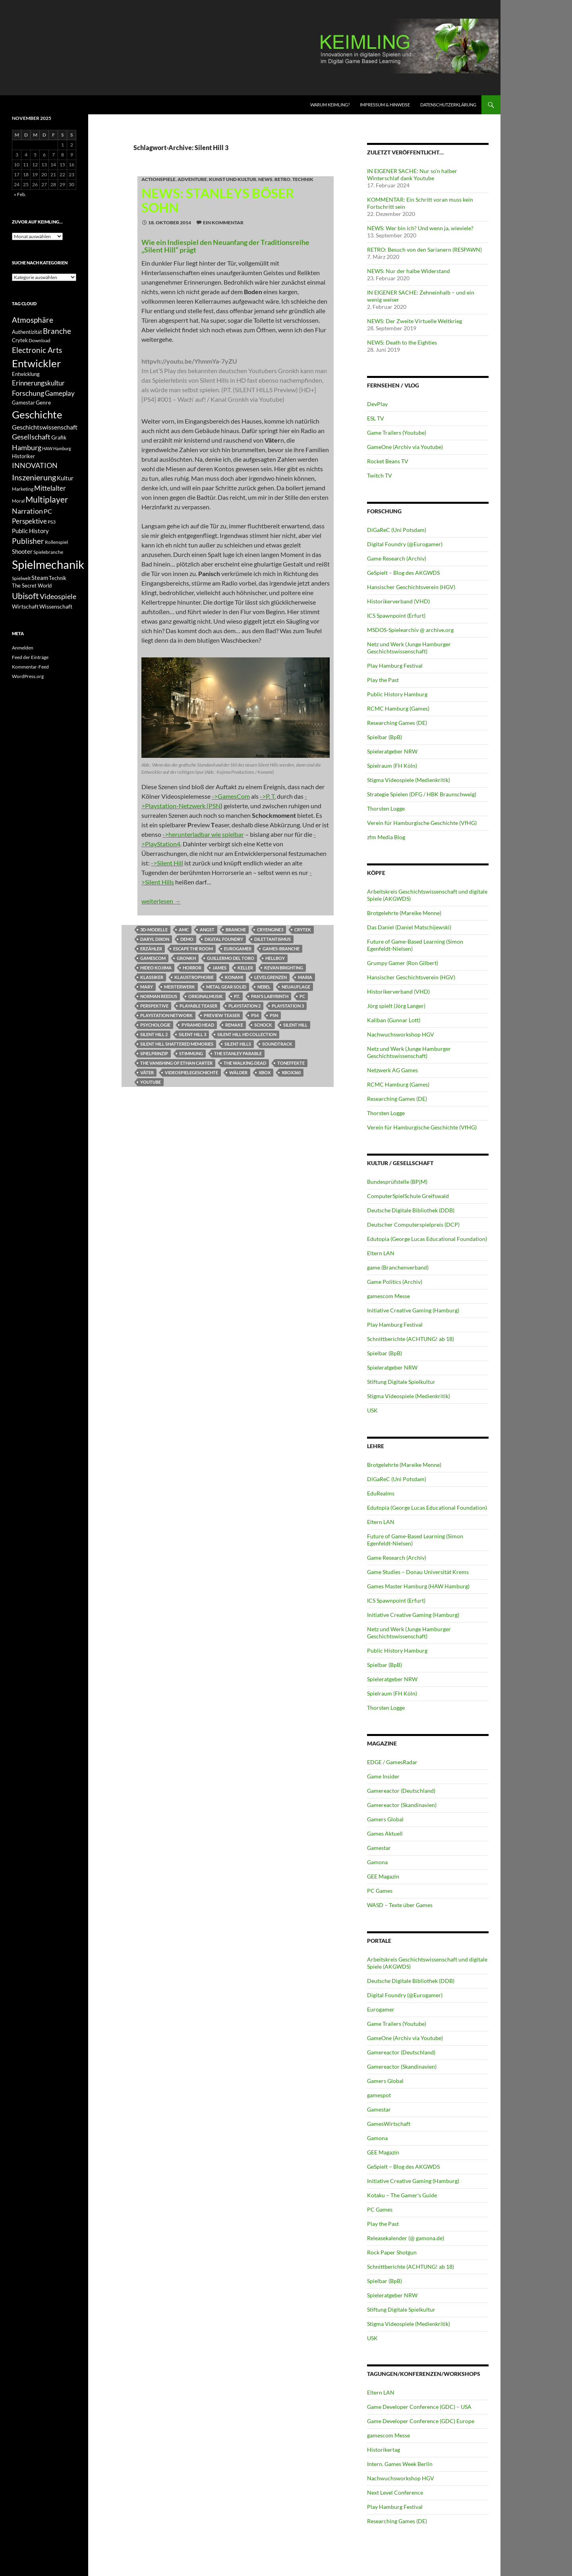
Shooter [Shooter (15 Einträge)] (22, 551)
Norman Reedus (158, 996)
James (219, 967)
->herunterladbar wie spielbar (203, 834)
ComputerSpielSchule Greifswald (408, 1196)
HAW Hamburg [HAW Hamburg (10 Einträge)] (56, 448)
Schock (263, 1024)
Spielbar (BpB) (384, 737)
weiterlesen (161, 901)
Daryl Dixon (154, 939)
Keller (245, 967)
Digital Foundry (224, 939)
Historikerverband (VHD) (398, 601)
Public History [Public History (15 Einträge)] (30, 530)
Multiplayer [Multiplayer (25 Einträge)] (46, 499)
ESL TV (375, 418)
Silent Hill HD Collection (246, 1034)
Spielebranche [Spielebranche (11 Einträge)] (48, 552)
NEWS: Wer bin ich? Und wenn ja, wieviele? (420, 228)
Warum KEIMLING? (330, 104)
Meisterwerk (179, 986)
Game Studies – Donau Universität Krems (418, 1571)
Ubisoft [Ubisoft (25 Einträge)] (25, 596)
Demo (186, 939)
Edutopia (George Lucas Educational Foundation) (427, 1238)
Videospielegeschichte (191, 1072)
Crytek (302, 929)
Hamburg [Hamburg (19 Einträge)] (26, 447)
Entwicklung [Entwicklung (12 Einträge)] (26, 374)
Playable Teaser (198, 1005)
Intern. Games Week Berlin (400, 2463)
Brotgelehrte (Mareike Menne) (404, 912)
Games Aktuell (385, 1833)
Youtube (150, 1082)
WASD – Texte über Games (400, 1905)
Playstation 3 (288, 1005)
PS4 (255, 1015)
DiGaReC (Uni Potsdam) (396, 529)
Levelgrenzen (270, 977)
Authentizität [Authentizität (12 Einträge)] (27, 332)
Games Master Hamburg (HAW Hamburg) (418, 1586)
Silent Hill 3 (192, 1034)
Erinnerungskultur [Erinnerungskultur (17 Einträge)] (38, 383)
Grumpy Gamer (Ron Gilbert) (402, 962)
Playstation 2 (244, 1005)
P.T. (237, 996)
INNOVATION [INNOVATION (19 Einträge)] (35, 465)
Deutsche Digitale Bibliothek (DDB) (410, 1210)
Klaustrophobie (194, 977)
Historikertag (383, 2449)
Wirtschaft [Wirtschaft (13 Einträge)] (25, 606)
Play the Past (383, 679)
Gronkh (186, 958)
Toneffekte (291, 1062)
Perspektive (154, 1005)
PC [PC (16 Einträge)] (48, 511)
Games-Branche (281, 948)
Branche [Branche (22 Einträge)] (57, 330)
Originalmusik (205, 996)
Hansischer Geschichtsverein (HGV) (411, 587)
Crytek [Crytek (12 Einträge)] (20, 340)
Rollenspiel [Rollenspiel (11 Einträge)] (56, 542)
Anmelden (22, 648)
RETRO (282, 179)
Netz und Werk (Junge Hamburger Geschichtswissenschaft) (409, 648)
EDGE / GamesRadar (392, 1762)
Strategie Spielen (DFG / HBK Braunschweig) (421, 794)
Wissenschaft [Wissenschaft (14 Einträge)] (55, 606)
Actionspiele (158, 179)
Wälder (238, 1072)
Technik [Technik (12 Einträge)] (57, 578)
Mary (146, 986)
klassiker (151, 977)
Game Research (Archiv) (396, 558)
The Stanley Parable (238, 1053)
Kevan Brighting (283, 967)
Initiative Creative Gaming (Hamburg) (413, 1310)
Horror (192, 967)
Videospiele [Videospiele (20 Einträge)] (58, 596)
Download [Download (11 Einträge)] (39, 340)
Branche (236, 929)
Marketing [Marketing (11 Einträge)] (22, 489)
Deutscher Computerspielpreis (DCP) (413, 1224)
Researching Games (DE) (397, 722)
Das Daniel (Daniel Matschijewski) (409, 927)
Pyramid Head (198, 1024)
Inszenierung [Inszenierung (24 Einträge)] (34, 477)
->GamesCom (231, 796)
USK (372, 1410)
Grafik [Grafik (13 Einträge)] (58, 437)
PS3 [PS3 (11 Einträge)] (52, 522)
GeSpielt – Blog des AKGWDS (403, 572)
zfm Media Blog (386, 837)
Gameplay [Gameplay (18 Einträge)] (60, 393)
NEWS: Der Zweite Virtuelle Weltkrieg (414, 321)
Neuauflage (296, 986)
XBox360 (291, 1072)
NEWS (265, 179)
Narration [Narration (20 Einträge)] (27, 511)
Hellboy (275, 958)
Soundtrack (277, 1043)
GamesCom (153, 958)
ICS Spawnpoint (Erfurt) (396, 615)
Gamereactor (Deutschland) (401, 1790)
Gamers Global (385, 1819)
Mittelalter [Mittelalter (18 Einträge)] (50, 488)
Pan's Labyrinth (269, 996)
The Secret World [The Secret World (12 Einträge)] (32, 586)
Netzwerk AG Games (392, 1070)
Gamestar (379, 1847)
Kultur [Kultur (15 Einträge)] (65, 478)
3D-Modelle (154, 929)
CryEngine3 (270, 929)
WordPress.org (28, 676)
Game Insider (383, 1776)
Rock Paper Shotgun (392, 2252)
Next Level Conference (395, 2492)
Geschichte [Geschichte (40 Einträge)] (37, 414)
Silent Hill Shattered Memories (176, 1043)
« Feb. (20, 194)
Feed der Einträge (30, 657)
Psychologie (155, 1024)
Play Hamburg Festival (395, 665)
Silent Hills (237, 1043)
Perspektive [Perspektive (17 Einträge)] (29, 521)
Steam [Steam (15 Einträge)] (39, 577)
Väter (147, 1072)
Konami (234, 977)
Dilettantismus (272, 939)
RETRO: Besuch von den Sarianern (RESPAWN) (424, 249)
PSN (274, 1015)
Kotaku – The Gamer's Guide (402, 2195)
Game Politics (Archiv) (394, 1281)
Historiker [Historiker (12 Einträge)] (23, 456)
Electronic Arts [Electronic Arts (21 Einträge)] (37, 350)
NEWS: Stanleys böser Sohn (217, 200)
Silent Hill (295, 1024)
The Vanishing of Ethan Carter (176, 1062)
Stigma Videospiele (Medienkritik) (408, 779)
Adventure (192, 179)
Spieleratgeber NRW (392, 751)
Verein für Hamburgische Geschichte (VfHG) (422, 822)
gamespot (379, 2095)
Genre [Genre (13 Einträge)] (43, 402)
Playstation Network (166, 1015)
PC (302, 996)
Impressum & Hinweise (385, 104)
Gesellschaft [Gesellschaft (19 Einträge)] (31, 437)
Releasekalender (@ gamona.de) (405, 2238)
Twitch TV (379, 475)
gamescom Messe (388, 1296)
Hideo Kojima (156, 967)
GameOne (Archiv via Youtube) (405, 446)
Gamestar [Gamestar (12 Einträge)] (23, 403)
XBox (265, 1072)
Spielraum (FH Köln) (392, 765)
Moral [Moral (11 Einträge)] (18, 501)
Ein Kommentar (223, 222)
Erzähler (151, 948)
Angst (207, 929)
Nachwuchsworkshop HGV (400, 1034)
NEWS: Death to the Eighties (402, 342)
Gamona (377, 1862)
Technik (302, 179)
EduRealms (380, 1493)
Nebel (264, 986)
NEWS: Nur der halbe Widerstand (408, 271)
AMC (184, 929)
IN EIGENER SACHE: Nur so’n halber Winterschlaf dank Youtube (412, 174)
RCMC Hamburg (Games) (398, 708)
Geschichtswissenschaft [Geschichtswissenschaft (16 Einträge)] (44, 427)
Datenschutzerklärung (448, 104)
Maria (305, 977)
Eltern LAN (380, 1253)
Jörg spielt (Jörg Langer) (396, 1005)
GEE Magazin (383, 1876)
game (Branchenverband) (398, 1267)
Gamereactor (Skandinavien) (402, 1804)
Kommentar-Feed (30, 667)
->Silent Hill (167, 863)
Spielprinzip (154, 1053)
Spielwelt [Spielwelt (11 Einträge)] (21, 578)
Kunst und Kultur (232, 179)
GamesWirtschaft (388, 2123)
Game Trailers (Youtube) (396, 432)
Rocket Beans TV (387, 461)
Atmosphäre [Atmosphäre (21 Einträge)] (32, 319)
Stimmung (191, 1053)
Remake (234, 1024)
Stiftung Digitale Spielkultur (401, 1381)
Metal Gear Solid (226, 986)
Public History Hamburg (397, 694)
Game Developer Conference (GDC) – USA (419, 2406)
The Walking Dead (245, 1062)
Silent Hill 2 (154, 1034)
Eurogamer (237, 948)
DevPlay (377, 404)
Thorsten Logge (386, 808)
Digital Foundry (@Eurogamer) (405, 544)
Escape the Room (193, 948)
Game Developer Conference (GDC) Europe (420, 2421)
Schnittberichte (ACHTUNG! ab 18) (410, 1338)
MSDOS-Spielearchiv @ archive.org (410, 629)
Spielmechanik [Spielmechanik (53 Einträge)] (48, 564)
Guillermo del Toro (230, 958)
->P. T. (268, 796)
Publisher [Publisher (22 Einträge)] (28, 540)
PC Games (379, 1890)
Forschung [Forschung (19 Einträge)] (28, 393)
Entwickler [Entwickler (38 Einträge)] (36, 363)
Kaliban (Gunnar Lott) (393, 1020)
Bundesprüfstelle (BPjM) (397, 1181)
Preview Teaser (222, 1015)
